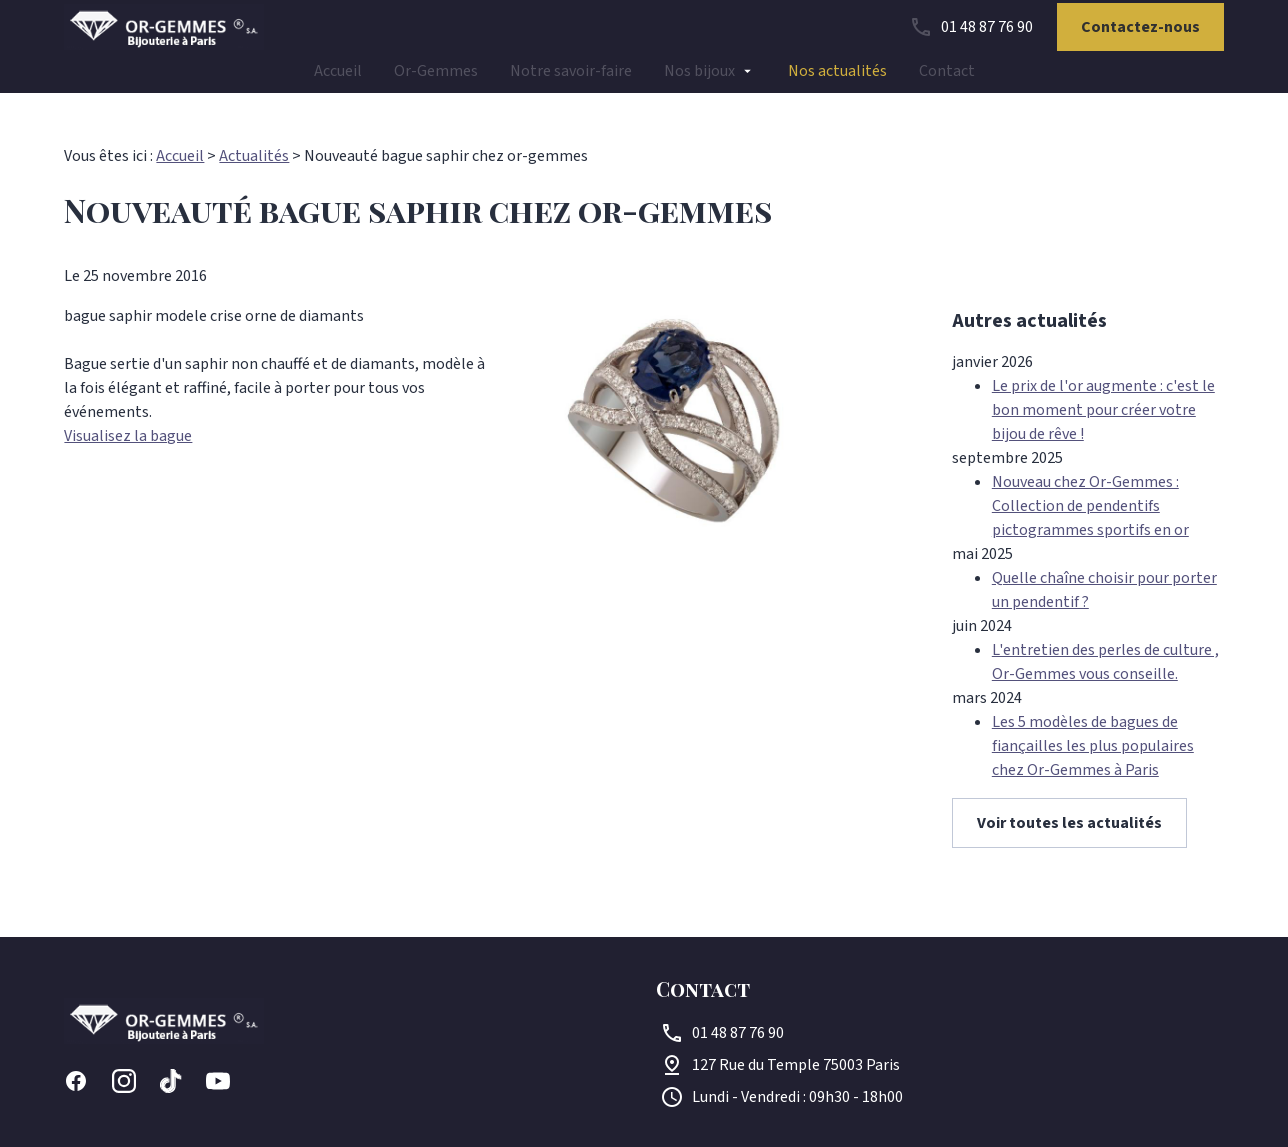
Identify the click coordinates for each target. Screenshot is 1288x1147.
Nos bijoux (699, 80)
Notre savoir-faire (571, 80)
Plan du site (558, 1120)
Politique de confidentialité (271, 1120)
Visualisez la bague (128, 444)
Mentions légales (115, 1120)
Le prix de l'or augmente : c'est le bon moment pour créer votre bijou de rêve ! (1103, 375)
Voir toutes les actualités (1069, 788)
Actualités (254, 164)
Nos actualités (837, 80)
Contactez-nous (1140, 36)
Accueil (338, 80)
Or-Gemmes (436, 80)
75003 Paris (796, 1005)
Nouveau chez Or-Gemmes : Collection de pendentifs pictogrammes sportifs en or (1090, 471)
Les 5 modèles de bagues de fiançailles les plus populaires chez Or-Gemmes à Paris (1093, 711)
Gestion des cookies (438, 1120)
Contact (947, 80)
